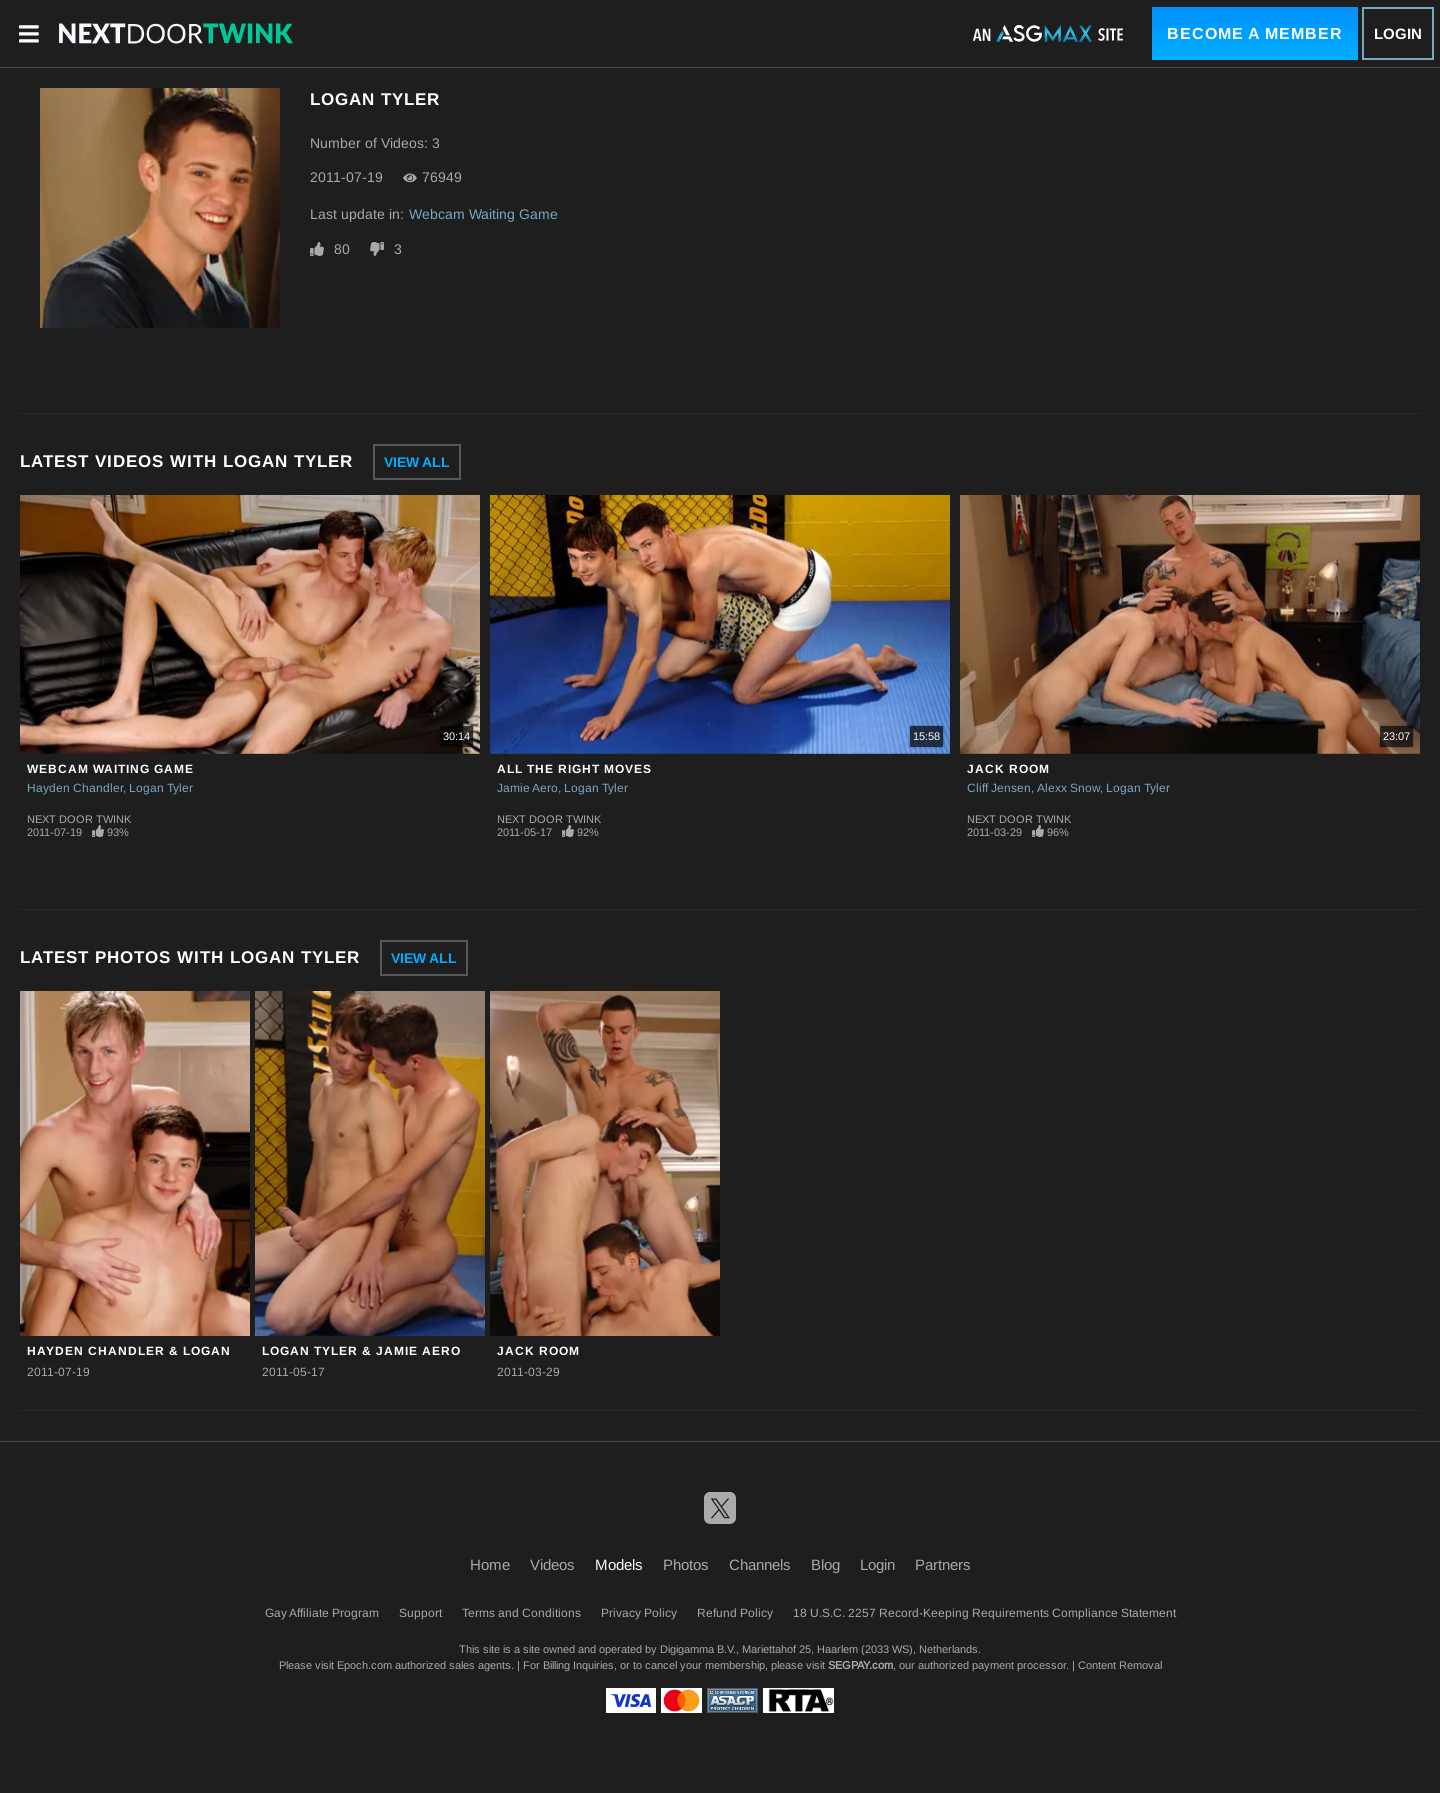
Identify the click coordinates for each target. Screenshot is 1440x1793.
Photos (686, 1564)
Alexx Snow (1068, 788)
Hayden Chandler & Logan (129, 1351)
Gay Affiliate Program (322, 1613)
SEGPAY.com (860, 1665)
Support (420, 1613)
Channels (760, 1564)
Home (490, 1564)
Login (1398, 33)
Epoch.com (364, 1665)
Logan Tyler (161, 788)
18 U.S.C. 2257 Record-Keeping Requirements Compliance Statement (984, 1613)
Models (619, 1564)
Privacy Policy (639, 1613)
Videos (552, 1564)
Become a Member (1255, 33)
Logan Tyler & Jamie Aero (361, 1351)
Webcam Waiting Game (483, 214)
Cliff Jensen (999, 788)
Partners (943, 1564)
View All (417, 462)
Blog (825, 1564)
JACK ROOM (1008, 769)
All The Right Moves (574, 769)
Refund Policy (735, 1613)
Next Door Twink (79, 819)
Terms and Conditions (521, 1613)
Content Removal (1120, 1665)
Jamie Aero (527, 788)
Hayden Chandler (75, 788)
